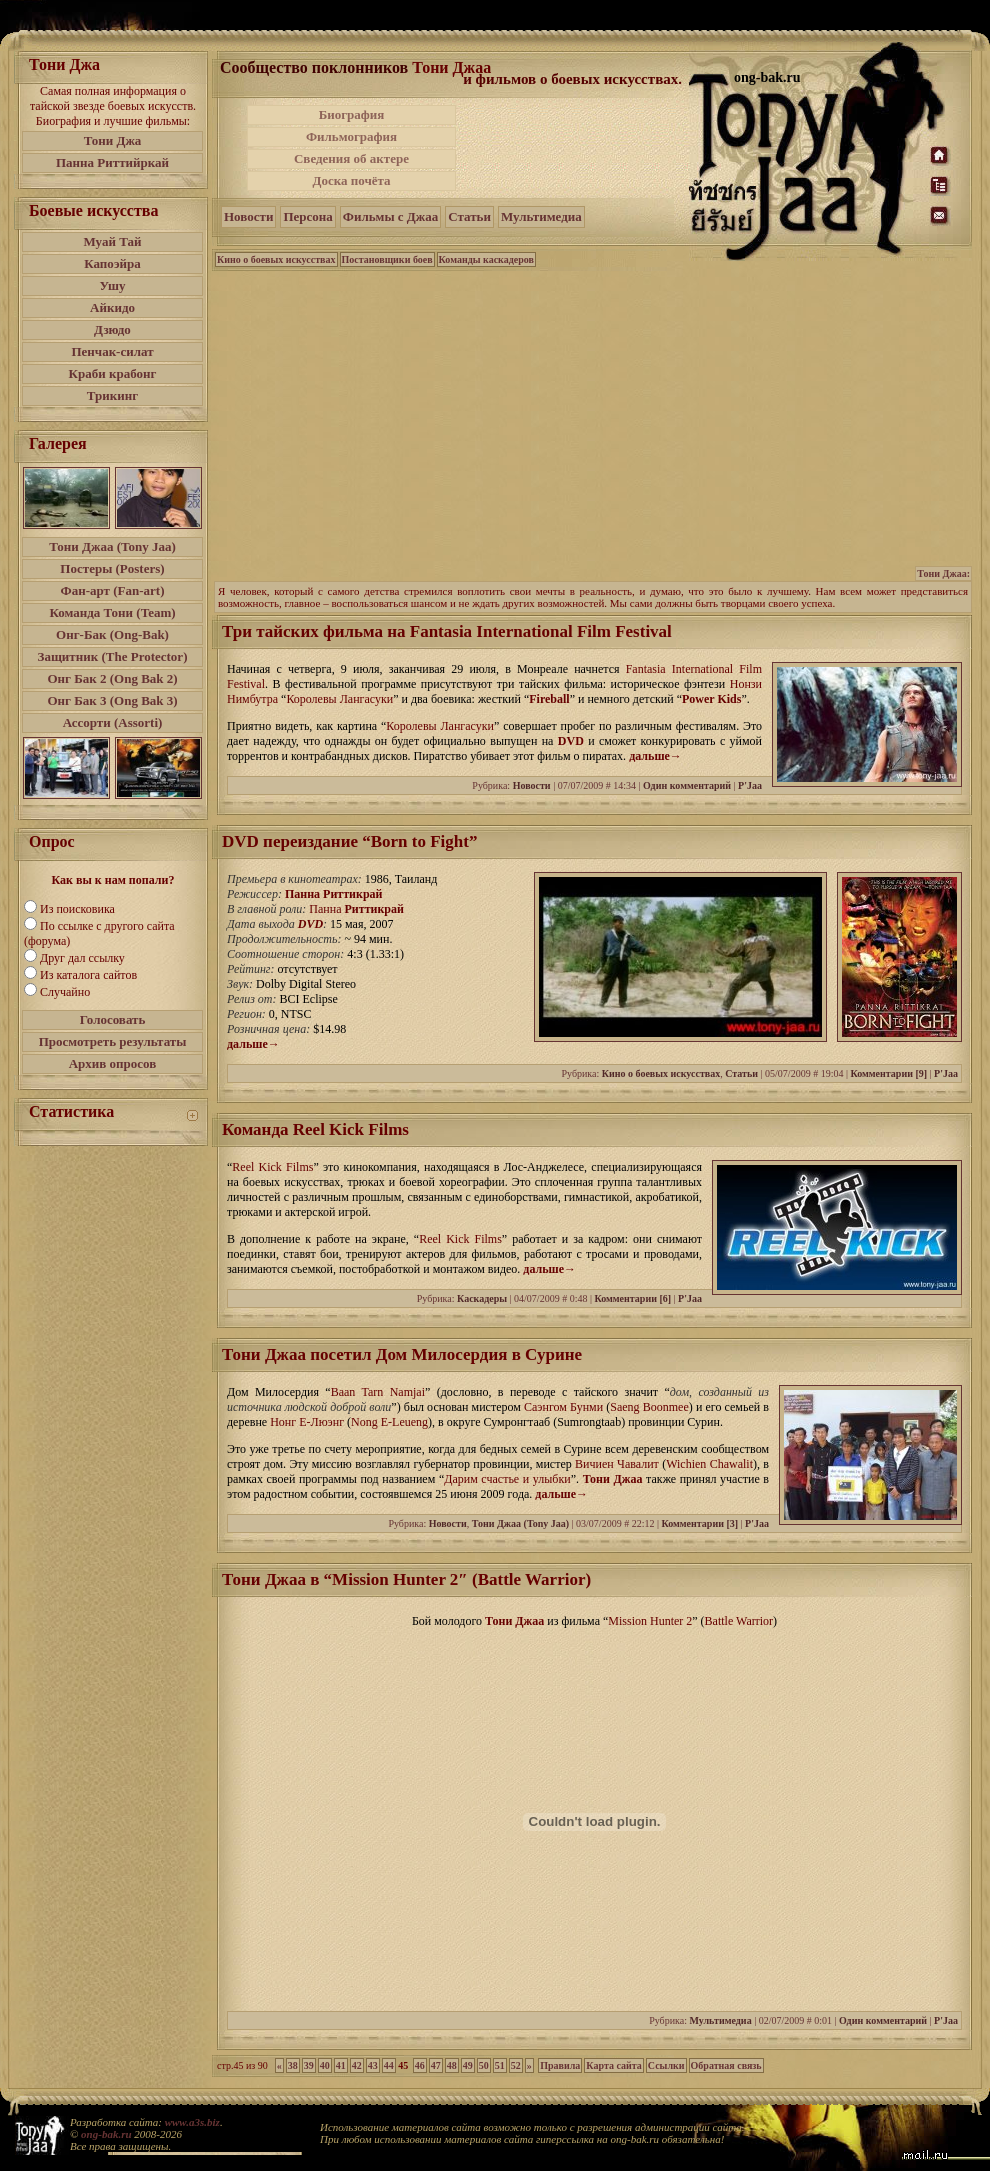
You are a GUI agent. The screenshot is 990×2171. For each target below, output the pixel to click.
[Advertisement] (574, 148)
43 (373, 2065)
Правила (560, 2065)
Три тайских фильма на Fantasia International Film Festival (447, 631)
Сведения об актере (351, 158)
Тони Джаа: (943, 573)
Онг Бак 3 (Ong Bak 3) (112, 700)
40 (325, 2065)
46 (420, 2065)
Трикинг (112, 395)
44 (389, 2065)
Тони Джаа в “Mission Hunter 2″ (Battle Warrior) (406, 1579)
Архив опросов (113, 1063)
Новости (248, 216)
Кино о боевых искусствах (276, 259)
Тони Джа (113, 140)
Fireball (549, 699)
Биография (352, 114)
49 (468, 2065)
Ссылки (666, 2065)
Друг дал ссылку (82, 958)
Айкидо (112, 307)
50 (484, 2065)
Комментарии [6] (632, 1298)
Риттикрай (374, 909)
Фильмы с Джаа (390, 216)
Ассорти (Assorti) (113, 722)
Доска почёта (351, 180)
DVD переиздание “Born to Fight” (349, 841)
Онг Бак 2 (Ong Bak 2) (112, 678)
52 (516, 2065)
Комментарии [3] (699, 1523)
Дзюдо (112, 329)
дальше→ (655, 756)
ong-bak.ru (106, 2134)
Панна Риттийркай (112, 162)
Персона (307, 216)
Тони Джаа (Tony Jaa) (112, 546)
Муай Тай (112, 241)
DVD (571, 741)
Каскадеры (482, 1298)
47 (436, 2065)
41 (341, 2065)
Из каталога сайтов (88, 975)
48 (452, 2065)
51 (500, 2065)
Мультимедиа (541, 216)
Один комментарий (687, 785)
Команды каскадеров (486, 259)
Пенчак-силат (112, 351)
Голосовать (113, 1019)
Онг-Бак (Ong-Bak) (112, 634)
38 (293, 2065)
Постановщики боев (387, 259)
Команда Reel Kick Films (315, 1129)
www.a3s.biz (192, 2122)
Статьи (469, 216)
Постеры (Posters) (112, 568)
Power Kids (711, 699)
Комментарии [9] (888, 1073)
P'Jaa (750, 785)
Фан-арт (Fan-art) (113, 590)
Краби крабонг (113, 373)
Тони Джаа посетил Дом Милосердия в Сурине (402, 1354)
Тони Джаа (451, 67)
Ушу (113, 285)
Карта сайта (613, 2065)
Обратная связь (726, 2065)
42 (357, 2065)
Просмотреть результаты (113, 1041)
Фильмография (351, 136)
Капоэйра (112, 263)
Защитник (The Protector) (113, 656)
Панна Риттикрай (334, 894)
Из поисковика (77, 909)
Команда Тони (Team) (112, 612)
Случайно (65, 992)
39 (309, 2065)
